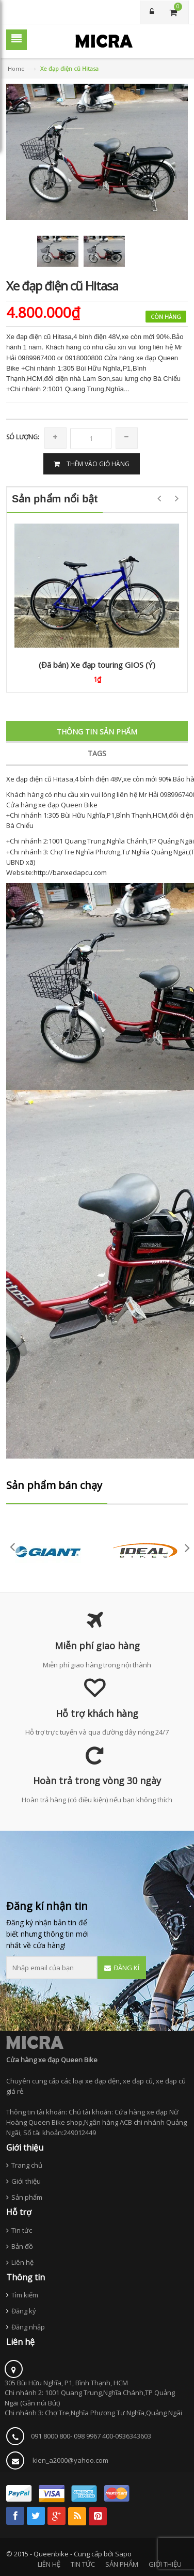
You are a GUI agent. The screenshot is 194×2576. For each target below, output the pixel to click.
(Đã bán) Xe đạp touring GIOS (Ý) (97, 665)
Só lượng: (22, 437)
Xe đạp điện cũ (29, 779)
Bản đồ (22, 2246)
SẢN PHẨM (121, 2564)
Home (16, 68)
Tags (97, 753)
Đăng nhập (28, 2327)
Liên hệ (22, 2262)
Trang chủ (26, 2165)
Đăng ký (23, 2311)
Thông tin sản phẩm (97, 732)
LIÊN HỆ (49, 2564)
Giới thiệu (26, 2181)
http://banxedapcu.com (70, 872)
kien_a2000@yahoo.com (70, 2460)
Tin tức (21, 2230)
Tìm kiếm (24, 2294)
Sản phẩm (26, 2197)
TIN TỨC (83, 2564)
